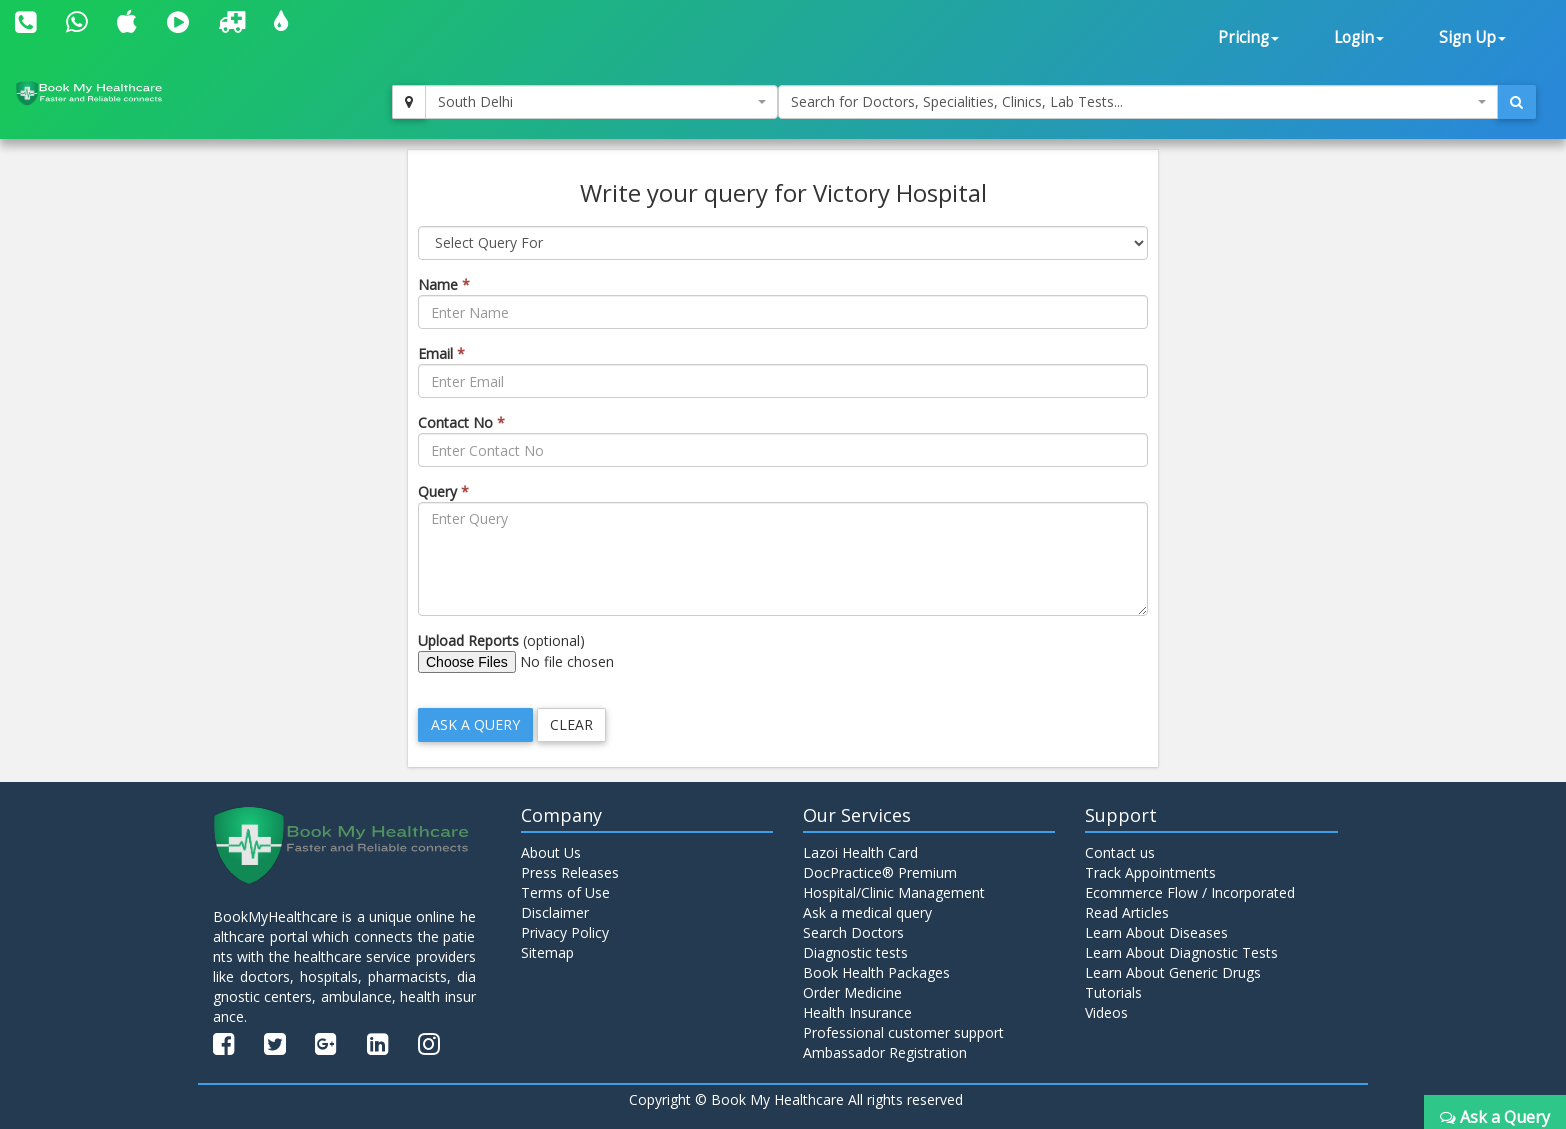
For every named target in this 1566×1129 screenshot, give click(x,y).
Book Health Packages (876, 972)
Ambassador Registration (885, 1052)
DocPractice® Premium (880, 872)
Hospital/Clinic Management (894, 892)
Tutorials (1113, 992)
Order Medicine (852, 992)
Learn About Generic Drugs (1173, 972)
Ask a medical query (867, 912)
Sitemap (547, 952)
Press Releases (570, 872)
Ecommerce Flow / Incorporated (1190, 892)
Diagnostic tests (855, 952)
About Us (551, 852)
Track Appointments (1150, 872)
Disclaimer (555, 912)
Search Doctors (853, 932)
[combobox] (602, 102)
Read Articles (1127, 912)
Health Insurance (857, 1012)
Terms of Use (565, 892)
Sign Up (1472, 37)
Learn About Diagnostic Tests (1181, 952)
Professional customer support (903, 1032)
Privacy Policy (565, 932)
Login (1359, 37)
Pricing (1248, 37)
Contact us (1120, 852)
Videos (1106, 1012)
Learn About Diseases (1156, 932)
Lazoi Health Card (860, 852)
